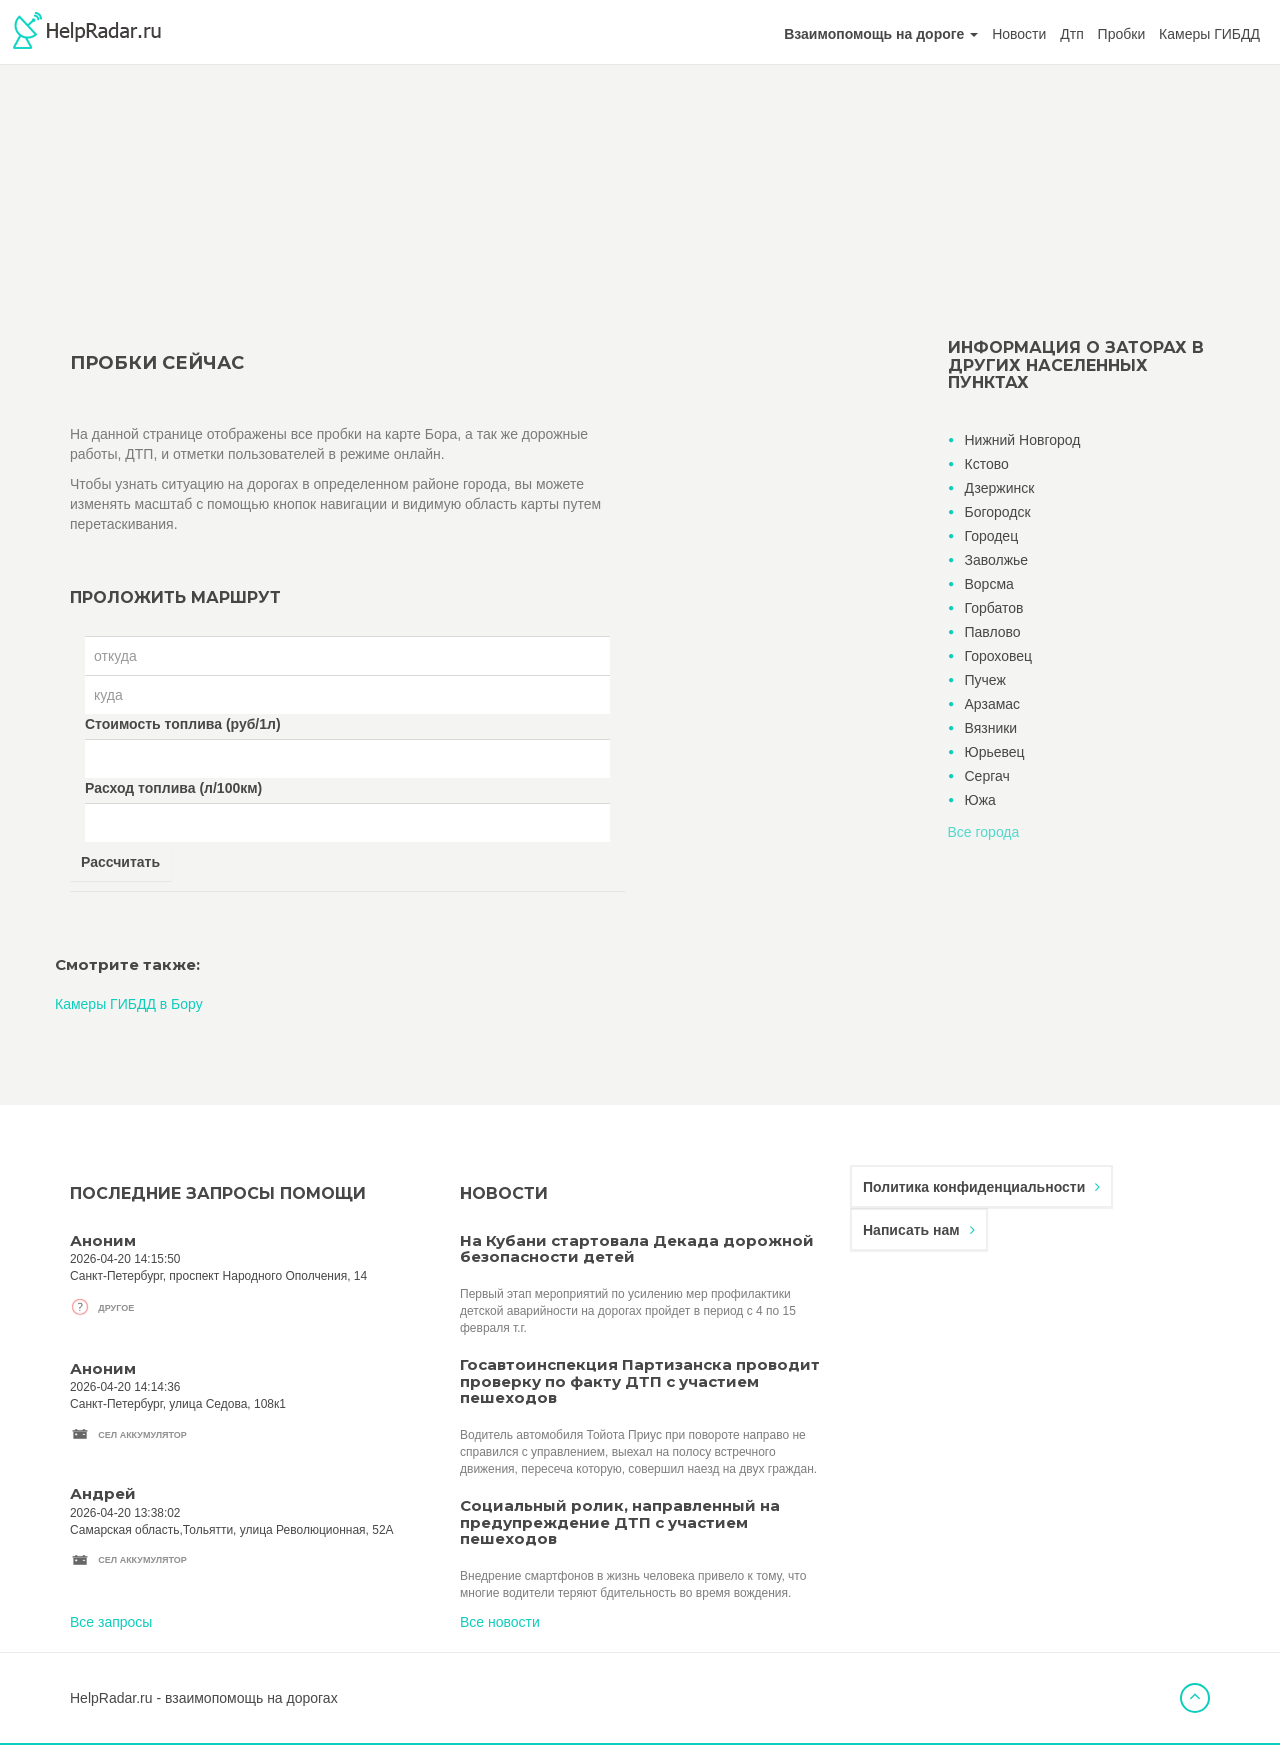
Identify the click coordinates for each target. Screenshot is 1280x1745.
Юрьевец (995, 752)
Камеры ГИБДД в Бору (129, 1004)
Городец (992, 536)
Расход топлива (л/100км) (173, 788)
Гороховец (999, 656)
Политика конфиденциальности (981, 1187)
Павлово (993, 632)
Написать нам (919, 1230)
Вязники (991, 728)
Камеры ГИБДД (1209, 34)
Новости (1019, 34)
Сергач (987, 776)
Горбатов (994, 608)
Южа (980, 800)
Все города (984, 832)
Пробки (1122, 34)
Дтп (1071, 34)
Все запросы (111, 1622)
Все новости (500, 1622)
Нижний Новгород (1023, 440)
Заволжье (997, 560)
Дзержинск (1000, 488)
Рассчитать (120, 862)
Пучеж (985, 680)
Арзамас (993, 704)
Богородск (998, 512)
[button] (881, 34)
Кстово (987, 464)
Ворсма (989, 584)
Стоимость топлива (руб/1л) (183, 724)
